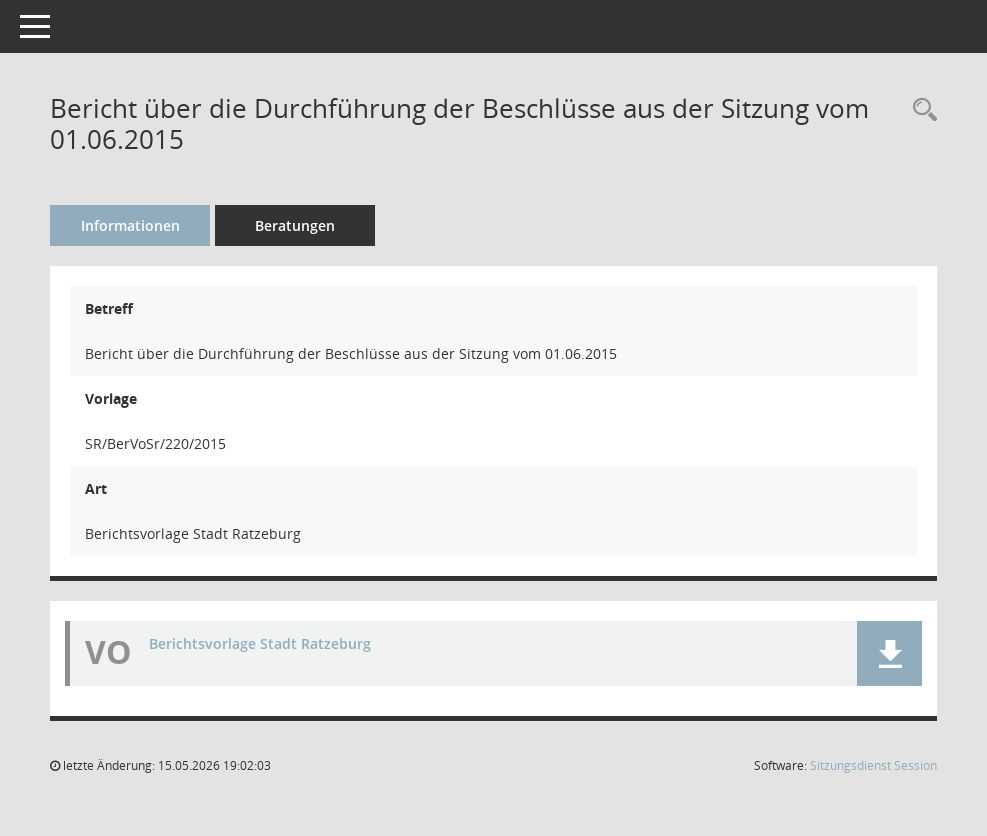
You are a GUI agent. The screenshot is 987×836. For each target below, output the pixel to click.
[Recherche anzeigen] (920, 110)
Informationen (130, 225)
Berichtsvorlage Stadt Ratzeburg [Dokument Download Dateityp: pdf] (260, 643)
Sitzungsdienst (873, 765)
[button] (889, 653)
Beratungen (295, 225)
